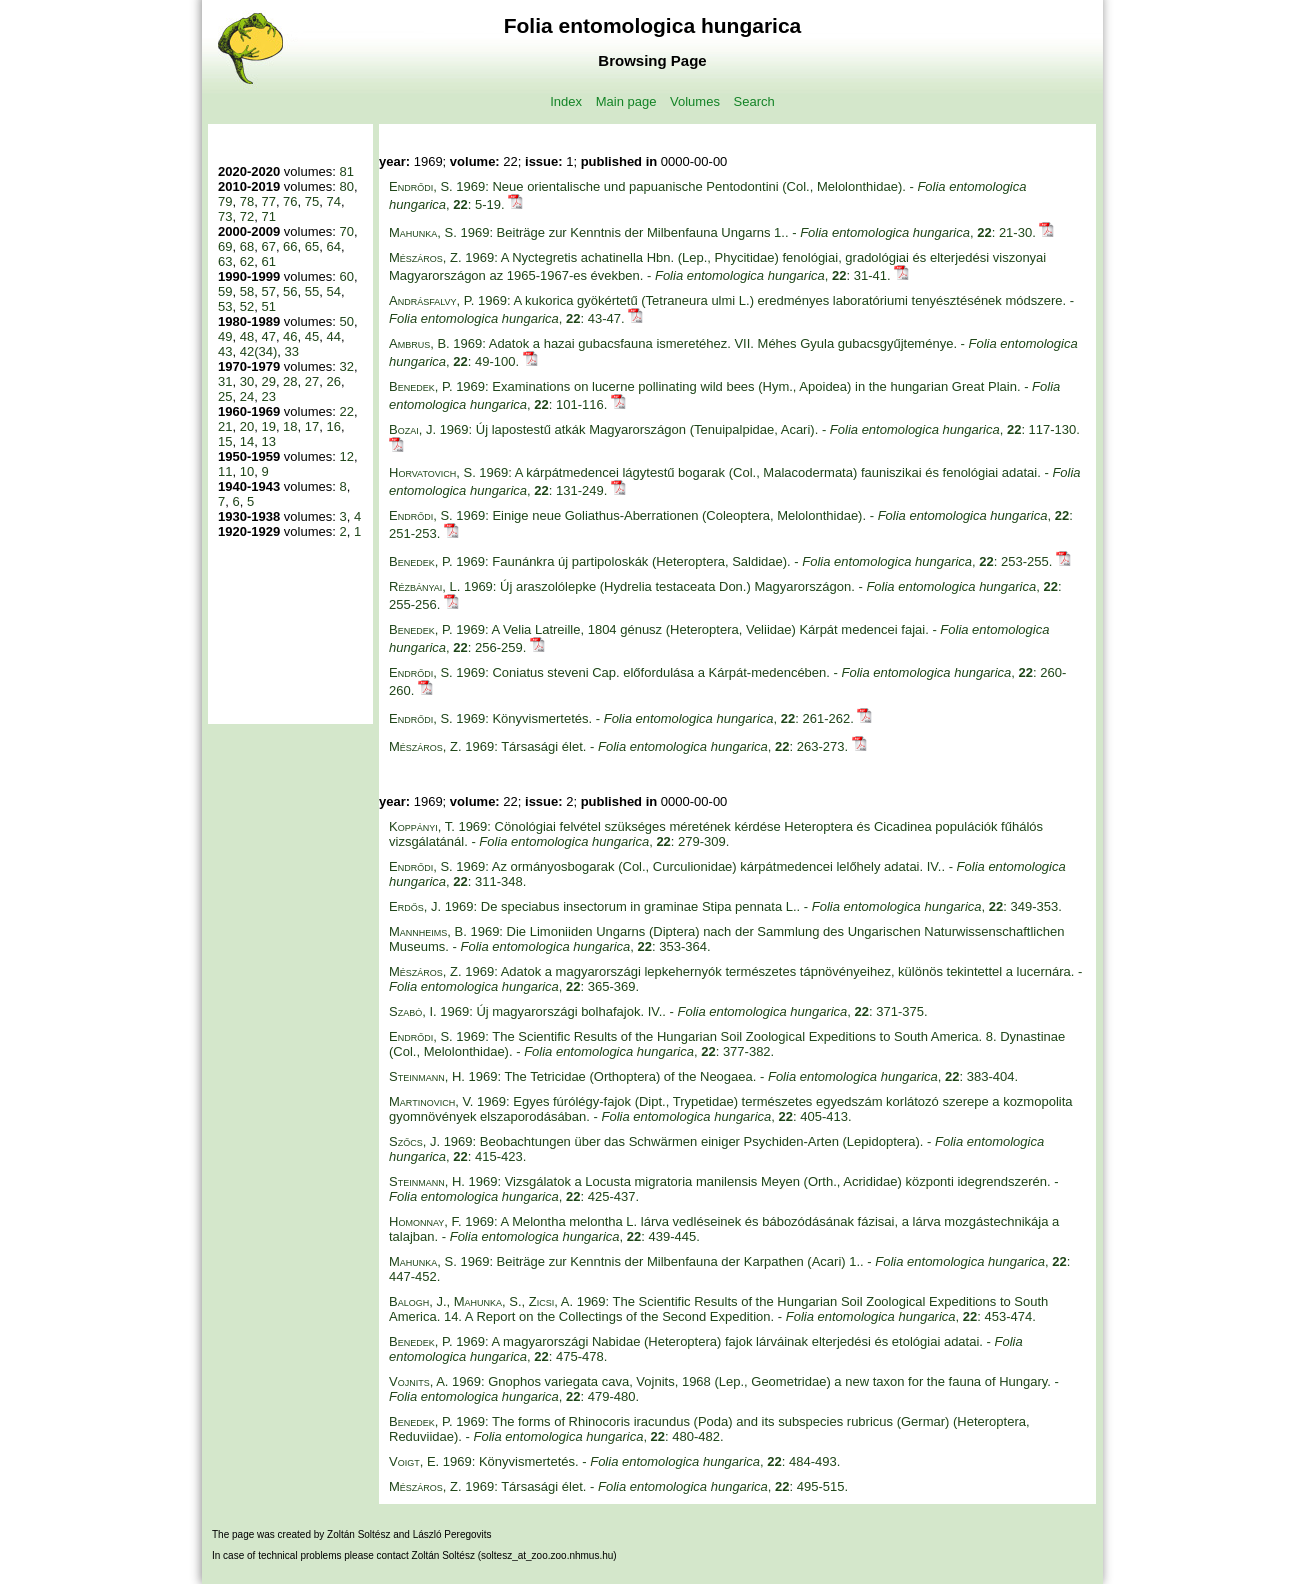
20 (247, 426)
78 (247, 201)
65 (312, 246)
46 (290, 336)
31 (225, 381)
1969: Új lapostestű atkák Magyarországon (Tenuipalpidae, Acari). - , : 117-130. (734, 429)
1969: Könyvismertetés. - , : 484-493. (614, 1461)
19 (268, 426)
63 (225, 261)
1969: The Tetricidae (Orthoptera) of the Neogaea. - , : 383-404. (703, 1076)
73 (225, 216)
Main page (626, 101)
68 (247, 246)
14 (247, 441)
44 (334, 336)
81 (346, 171)
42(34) (259, 351)
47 (268, 336)
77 (268, 201)
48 (247, 336)
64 (334, 246)
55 (312, 291)
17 (312, 426)
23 (268, 396)
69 (225, 246)
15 (225, 441)
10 (247, 471)
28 (290, 381)
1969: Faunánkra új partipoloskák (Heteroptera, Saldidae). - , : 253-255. (722, 561)
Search (754, 101)
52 (247, 306)
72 (247, 216)
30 (247, 381)
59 (225, 291)
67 (268, 246)
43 (225, 351)
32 (346, 366)
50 (346, 321)
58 (247, 291)
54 (334, 291)
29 (268, 381)
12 (346, 456)
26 (334, 381)
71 (268, 216)
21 (225, 426)
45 (312, 336)
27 (312, 381)
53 (225, 306)
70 (346, 231)
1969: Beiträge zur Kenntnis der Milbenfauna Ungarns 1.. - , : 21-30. (714, 232)
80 (346, 186)
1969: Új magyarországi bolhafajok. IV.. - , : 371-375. (658, 1011)
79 (225, 201)
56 (290, 291)
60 (346, 276)
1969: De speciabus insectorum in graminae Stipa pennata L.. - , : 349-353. (725, 906)
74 (334, 201)
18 (290, 426)
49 (225, 336)
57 (268, 291)
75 (312, 201)
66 (290, 246)
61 (268, 261)
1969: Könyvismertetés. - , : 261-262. (623, 718)
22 (346, 411)
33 (292, 351)
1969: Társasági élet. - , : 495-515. (618, 1486)
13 (268, 441)
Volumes (695, 101)
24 (247, 396)
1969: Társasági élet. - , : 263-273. (620, 746)
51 (268, 306)
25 (225, 396)
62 (247, 261)
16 (334, 426)
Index (566, 101)
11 (225, 471)
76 (290, 201)
